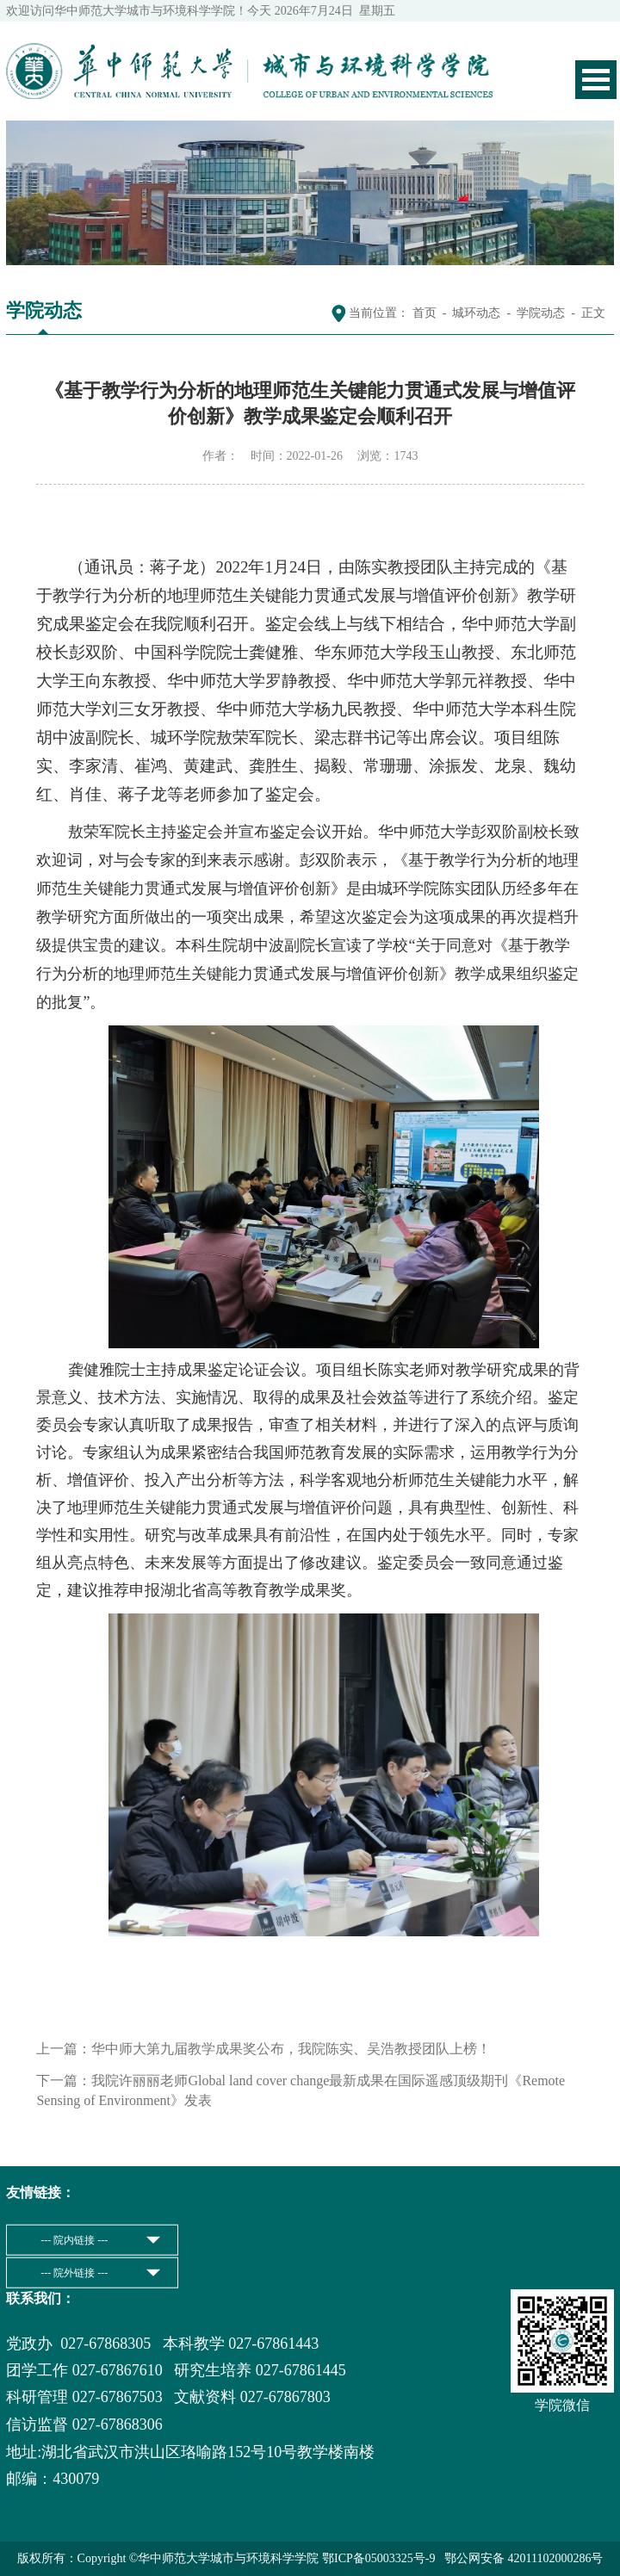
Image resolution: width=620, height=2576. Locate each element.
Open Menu (596, 79)
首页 (424, 313)
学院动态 (541, 313)
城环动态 (476, 313)
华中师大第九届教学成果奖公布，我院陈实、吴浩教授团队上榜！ (291, 2048)
